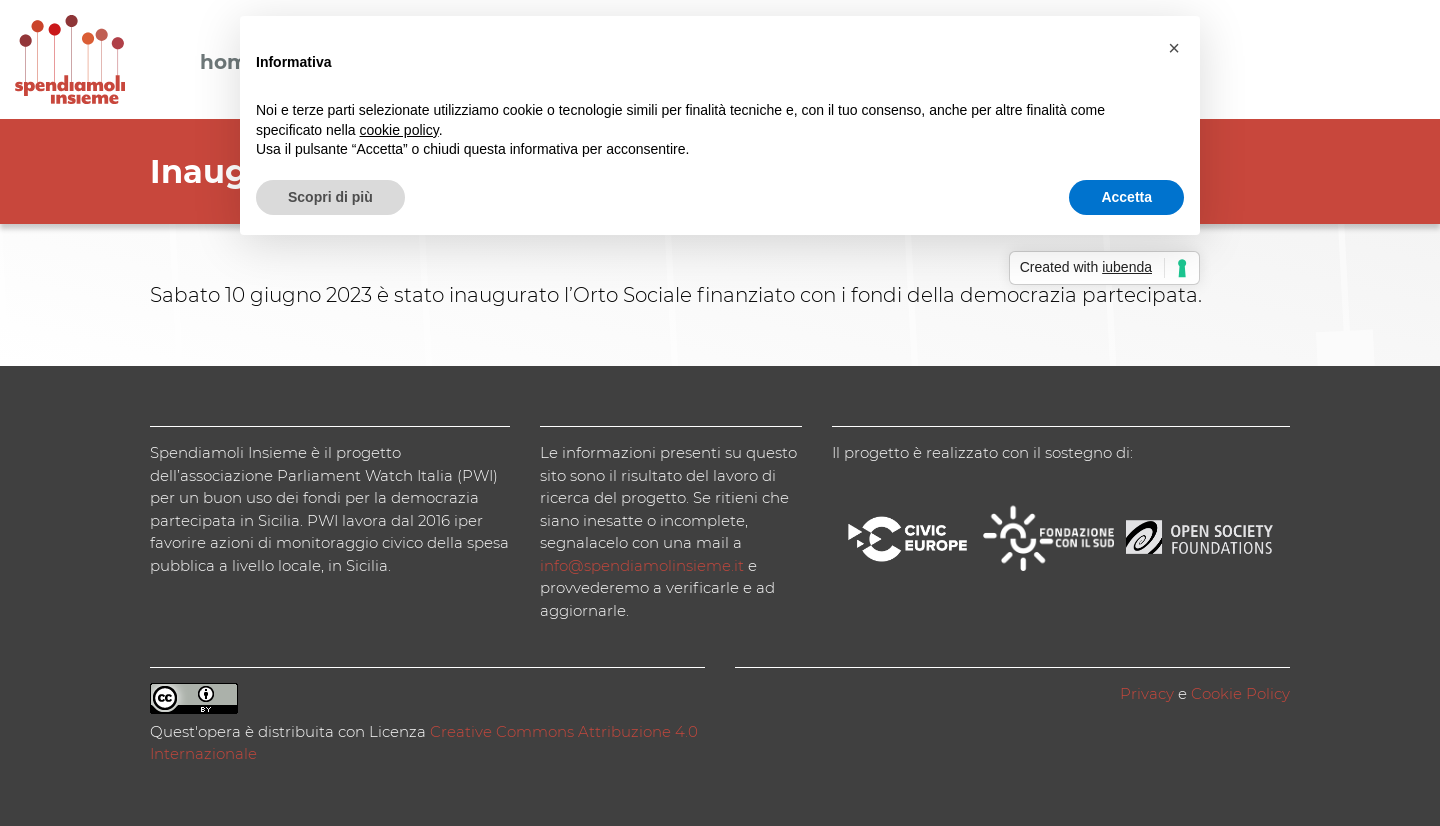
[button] (1174, 48)
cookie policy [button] (399, 130)
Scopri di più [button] (330, 197)
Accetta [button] (1126, 197)
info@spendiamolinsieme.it (642, 565)
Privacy (1147, 693)
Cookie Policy (1240, 693)
